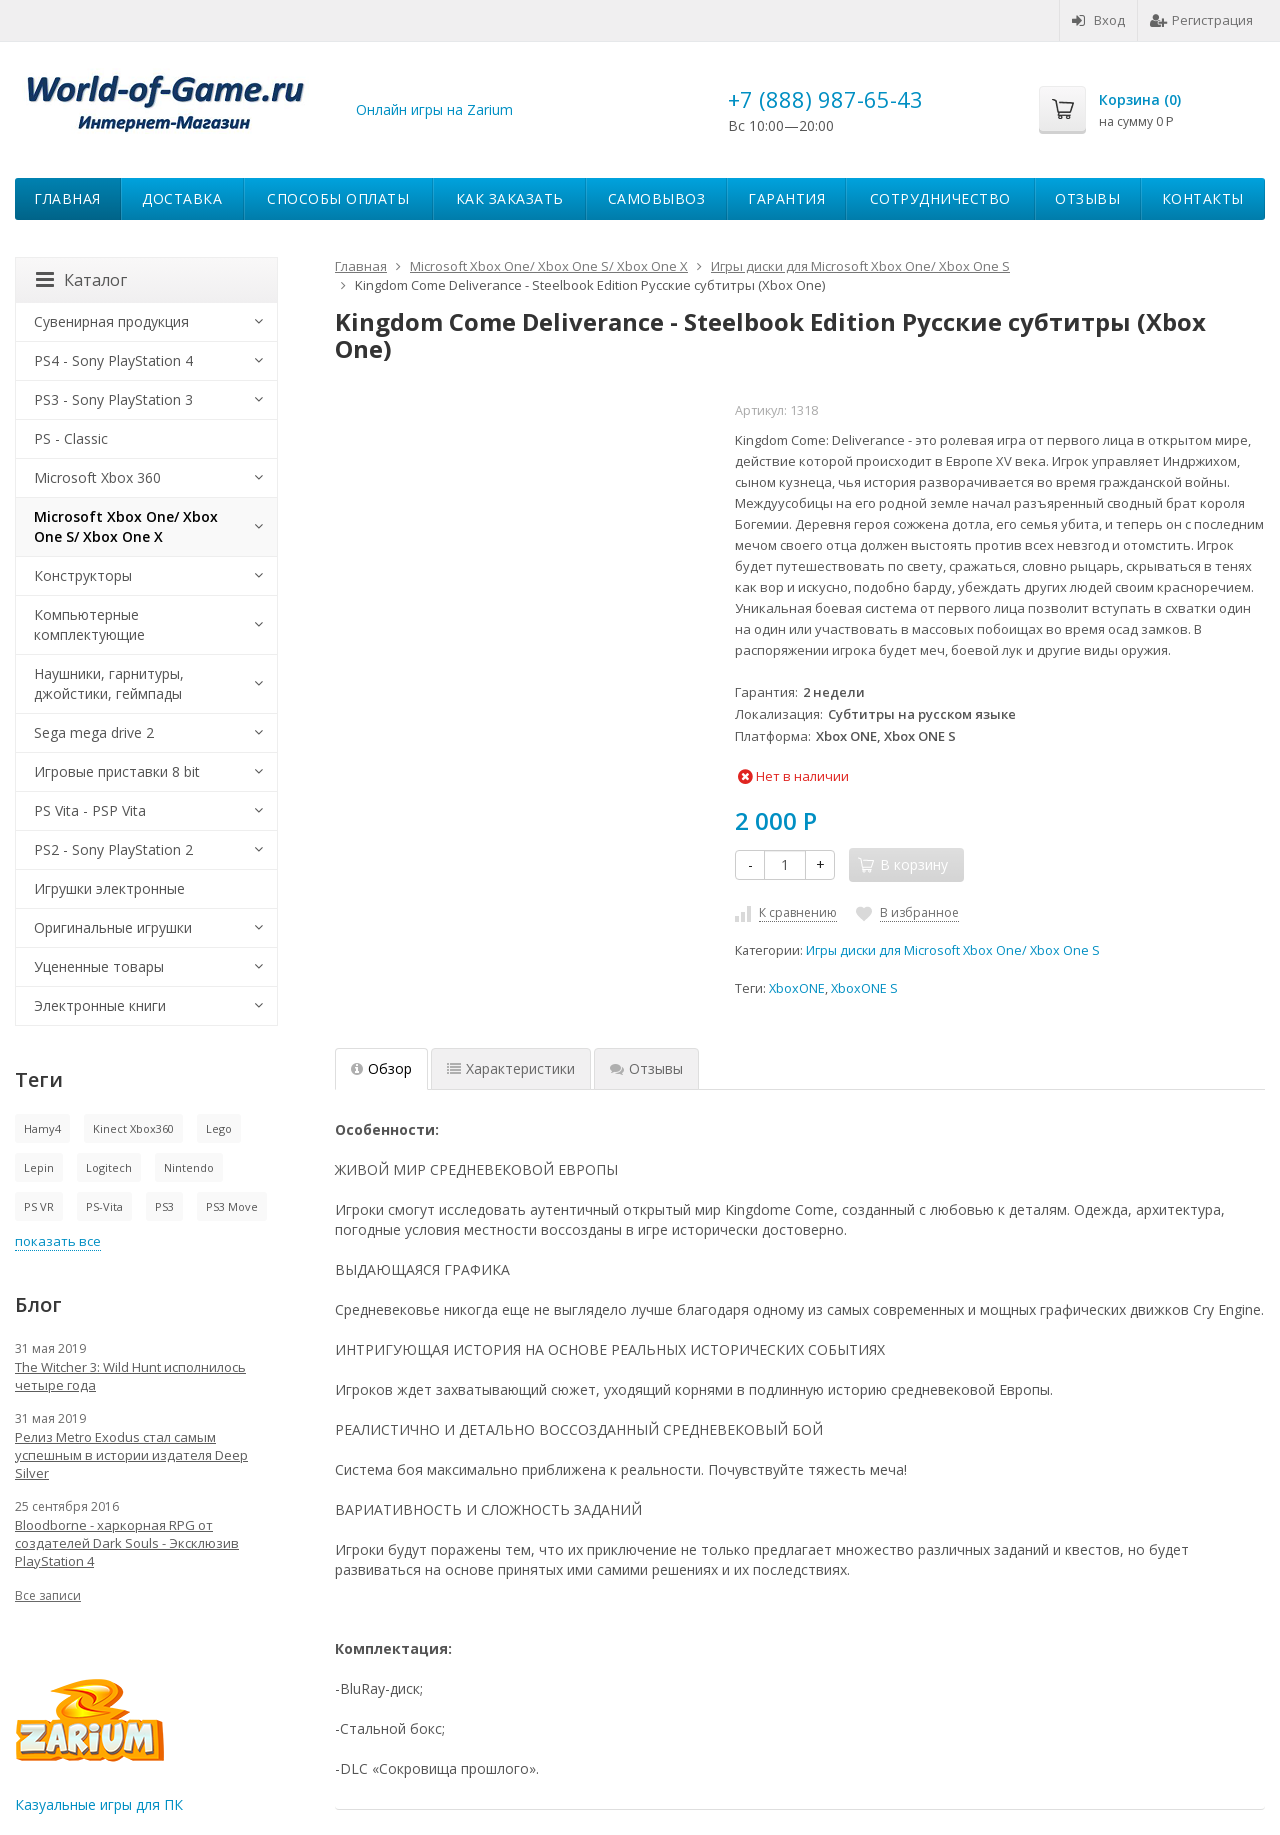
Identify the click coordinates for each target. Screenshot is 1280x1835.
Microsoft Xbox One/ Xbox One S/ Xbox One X (126, 526)
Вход (1098, 20)
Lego (219, 1128)
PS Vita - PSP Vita (90, 810)
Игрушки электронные (109, 888)
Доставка (182, 198)
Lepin (39, 1167)
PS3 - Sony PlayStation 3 (113, 399)
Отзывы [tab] (646, 1068)
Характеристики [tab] (511, 1068)
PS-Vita (104, 1206)
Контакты (1203, 198)
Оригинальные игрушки (113, 927)
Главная (67, 198)
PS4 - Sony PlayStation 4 (113, 360)
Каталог (81, 280)
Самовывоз (657, 198)
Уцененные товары (99, 966)
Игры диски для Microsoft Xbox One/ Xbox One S (953, 950)
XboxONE (797, 988)
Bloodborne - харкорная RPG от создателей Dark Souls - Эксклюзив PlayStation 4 (127, 1543)
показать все (58, 1241)
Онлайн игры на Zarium (434, 109)
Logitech (109, 1167)
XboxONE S (864, 988)
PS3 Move (232, 1206)
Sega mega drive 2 (94, 732)
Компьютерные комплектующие (89, 624)
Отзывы (1087, 198)
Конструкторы (83, 575)
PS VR (39, 1206)
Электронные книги (100, 1005)
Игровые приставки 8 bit (117, 771)
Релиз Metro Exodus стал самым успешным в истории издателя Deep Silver (131, 1455)
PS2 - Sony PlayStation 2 (113, 849)
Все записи (48, 1595)
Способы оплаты (338, 198)
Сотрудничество (940, 198)
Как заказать (510, 198)
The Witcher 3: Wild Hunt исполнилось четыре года (130, 1376)
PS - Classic (71, 438)
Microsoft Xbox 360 (97, 477)
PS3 (164, 1206)
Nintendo (189, 1167)
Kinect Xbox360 (133, 1128)
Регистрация (1201, 20)
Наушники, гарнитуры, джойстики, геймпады (109, 683)
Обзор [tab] (381, 1068)
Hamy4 (42, 1128)
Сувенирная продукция (111, 321)
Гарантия (786, 198)
